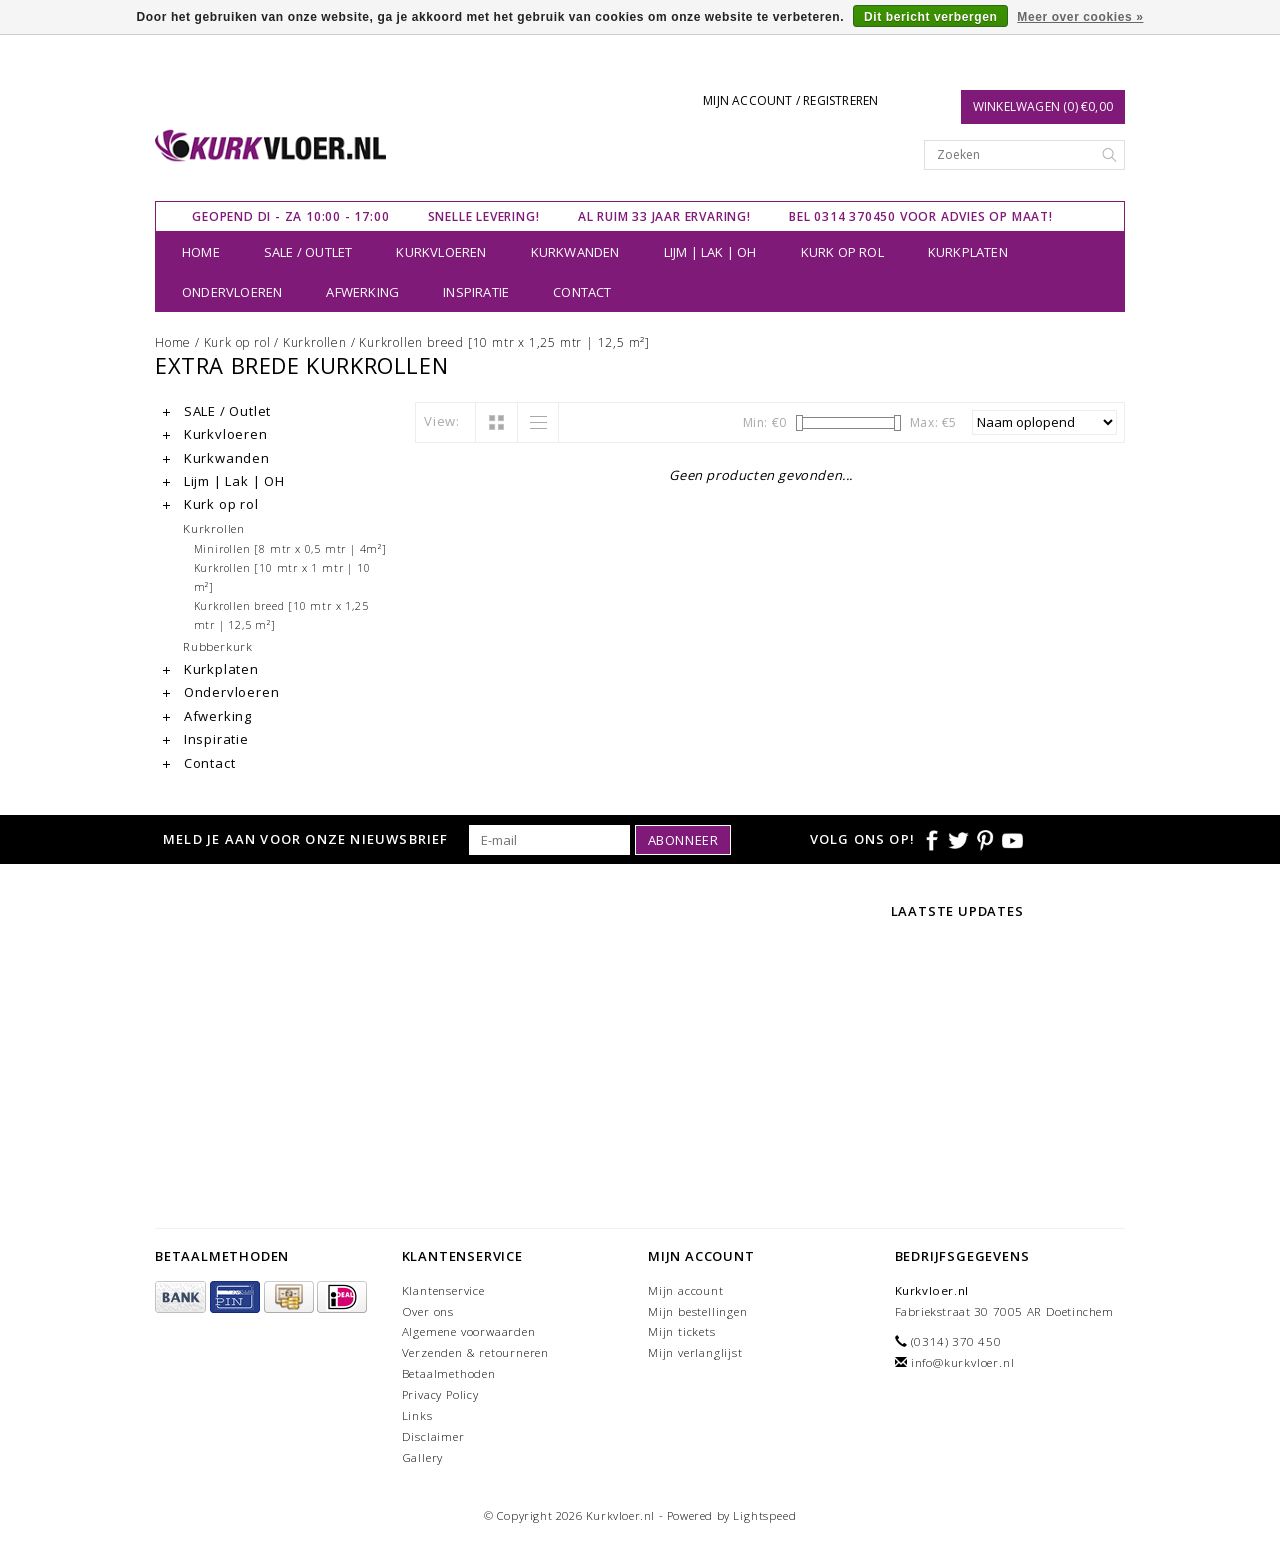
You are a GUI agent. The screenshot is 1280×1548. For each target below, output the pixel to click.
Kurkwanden (575, 252)
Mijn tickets (682, 1331)
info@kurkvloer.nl (963, 1362)
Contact (582, 292)
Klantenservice (443, 1290)
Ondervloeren (232, 292)
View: (442, 421)
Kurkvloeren (441, 252)
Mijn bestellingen (698, 1311)
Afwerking (362, 292)
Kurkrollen (315, 342)
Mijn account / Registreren (790, 100)
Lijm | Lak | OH (710, 252)
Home (201, 252)
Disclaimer (433, 1436)
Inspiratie (476, 292)
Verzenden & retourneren (475, 1352)
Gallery (423, 1457)
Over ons (428, 1311)
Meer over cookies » (1080, 17)
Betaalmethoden (449, 1373)
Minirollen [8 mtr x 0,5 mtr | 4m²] (290, 549)
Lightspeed (764, 1515)
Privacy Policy (440, 1394)
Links (417, 1415)
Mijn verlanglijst (695, 1352)
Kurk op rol (842, 252)
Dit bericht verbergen (930, 17)
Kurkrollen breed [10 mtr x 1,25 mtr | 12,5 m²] (504, 342)
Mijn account (686, 1290)
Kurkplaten (968, 252)
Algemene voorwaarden (469, 1331)
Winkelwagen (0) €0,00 (1043, 106)
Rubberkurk (218, 646)
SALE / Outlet (308, 252)
